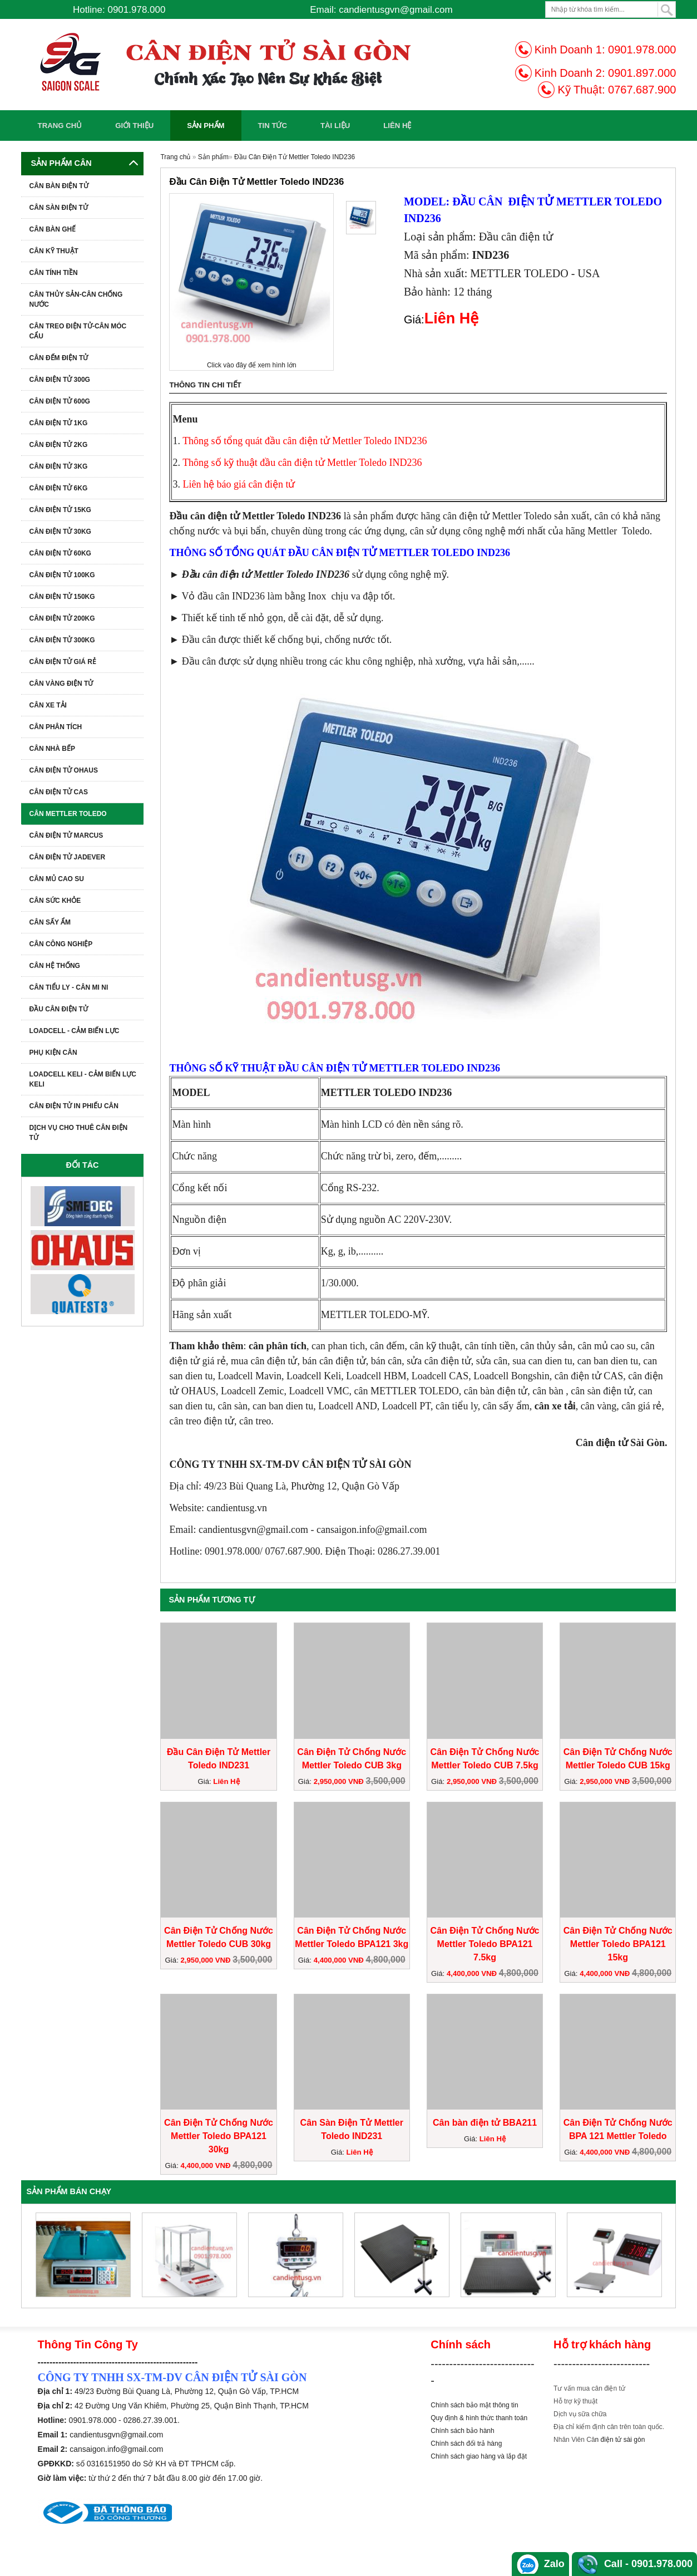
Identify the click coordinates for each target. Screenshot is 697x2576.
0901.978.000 (642, 49)
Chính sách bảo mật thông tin (474, 2405)
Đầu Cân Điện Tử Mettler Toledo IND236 (294, 157)
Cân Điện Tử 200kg (62, 618)
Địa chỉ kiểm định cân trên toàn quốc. (608, 2427)
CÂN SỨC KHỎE (55, 900)
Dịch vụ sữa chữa (579, 2414)
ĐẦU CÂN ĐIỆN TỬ (58, 1009)
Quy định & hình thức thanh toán (479, 2418)
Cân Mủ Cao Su (56, 879)
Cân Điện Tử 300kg (62, 640)
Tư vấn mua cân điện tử (589, 2388)
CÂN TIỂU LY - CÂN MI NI (68, 987)
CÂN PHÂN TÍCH (55, 727)
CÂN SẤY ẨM (50, 922)
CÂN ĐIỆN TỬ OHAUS (63, 770)
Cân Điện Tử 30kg (60, 531)
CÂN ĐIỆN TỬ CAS (58, 792)
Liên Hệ (397, 125)
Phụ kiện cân (53, 1052)
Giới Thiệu (134, 125)
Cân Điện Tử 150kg (62, 597)
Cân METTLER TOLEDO (68, 814)
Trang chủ (60, 125)
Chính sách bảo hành (462, 2431)
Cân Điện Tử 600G (59, 401)
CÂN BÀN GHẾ (52, 229)
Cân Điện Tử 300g (59, 380)
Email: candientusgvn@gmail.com (381, 9)
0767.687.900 (642, 89)
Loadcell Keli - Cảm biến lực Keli (82, 1079)
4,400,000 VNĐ (340, 1960)
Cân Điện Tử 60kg (60, 553)
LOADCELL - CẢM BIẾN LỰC (74, 1031)
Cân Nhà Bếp (52, 749)
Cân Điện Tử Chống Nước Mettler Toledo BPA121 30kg (218, 2136)
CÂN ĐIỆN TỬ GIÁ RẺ (62, 662)
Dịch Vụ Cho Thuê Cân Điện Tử (78, 1133)
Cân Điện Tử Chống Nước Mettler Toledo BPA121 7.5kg (485, 1944)
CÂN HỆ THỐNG (54, 966)
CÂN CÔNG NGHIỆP (61, 944)
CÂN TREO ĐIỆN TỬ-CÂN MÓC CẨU (78, 331)
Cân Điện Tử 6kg (58, 488)
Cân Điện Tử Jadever (67, 857)
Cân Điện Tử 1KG (58, 423)
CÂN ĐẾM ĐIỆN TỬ (58, 358)
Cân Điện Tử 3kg (58, 466)
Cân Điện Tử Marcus (66, 835)
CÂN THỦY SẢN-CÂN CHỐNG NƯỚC (76, 299)
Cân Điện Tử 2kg (58, 445)
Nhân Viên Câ (574, 2440)
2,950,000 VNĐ (340, 1781)
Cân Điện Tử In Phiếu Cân (73, 1106)
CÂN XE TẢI (48, 705)
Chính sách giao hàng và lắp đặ (478, 2456)
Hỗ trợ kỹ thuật (575, 2401)
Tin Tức (273, 125)
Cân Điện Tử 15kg (60, 510)
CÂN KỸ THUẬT (53, 251)
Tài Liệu (335, 125)
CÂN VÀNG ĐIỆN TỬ (61, 683)
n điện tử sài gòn (620, 2440)
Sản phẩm (205, 125)
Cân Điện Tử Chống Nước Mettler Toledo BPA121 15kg (618, 1944)
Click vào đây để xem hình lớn (251, 365)
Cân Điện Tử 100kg (62, 575)
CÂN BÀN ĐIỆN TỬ (58, 186)
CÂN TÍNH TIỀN (53, 273)
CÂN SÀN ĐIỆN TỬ (58, 208)
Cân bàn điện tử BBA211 (485, 2122)
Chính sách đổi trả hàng (466, 2443)
